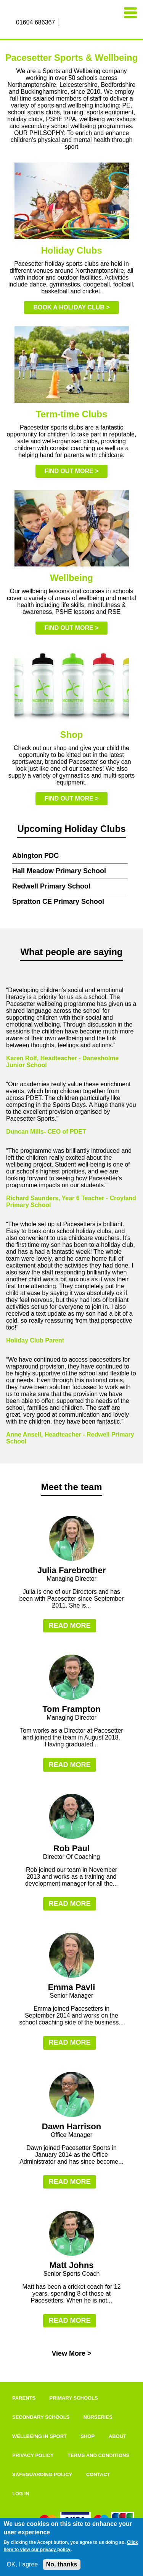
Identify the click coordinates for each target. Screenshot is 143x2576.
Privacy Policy (33, 2455)
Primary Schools (74, 2398)
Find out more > (72, 471)
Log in (20, 2493)
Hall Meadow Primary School (59, 871)
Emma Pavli (71, 1987)
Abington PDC (35, 855)
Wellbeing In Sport (39, 2436)
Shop (87, 2436)
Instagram (73, 23)
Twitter (82, 23)
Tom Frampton (71, 1709)
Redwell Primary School (51, 886)
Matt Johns (71, 2265)
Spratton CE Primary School (58, 901)
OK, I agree (22, 2564)
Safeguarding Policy (42, 2474)
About (117, 2436)
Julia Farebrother (71, 1570)
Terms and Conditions (98, 2455)
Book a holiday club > (71, 307)
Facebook (64, 23)
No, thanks (61, 2564)
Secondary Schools (40, 2417)
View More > (71, 2353)
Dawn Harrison (71, 2126)
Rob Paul (71, 1848)
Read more (69, 1625)
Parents (23, 2398)
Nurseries (98, 2417)
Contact (98, 2474)
